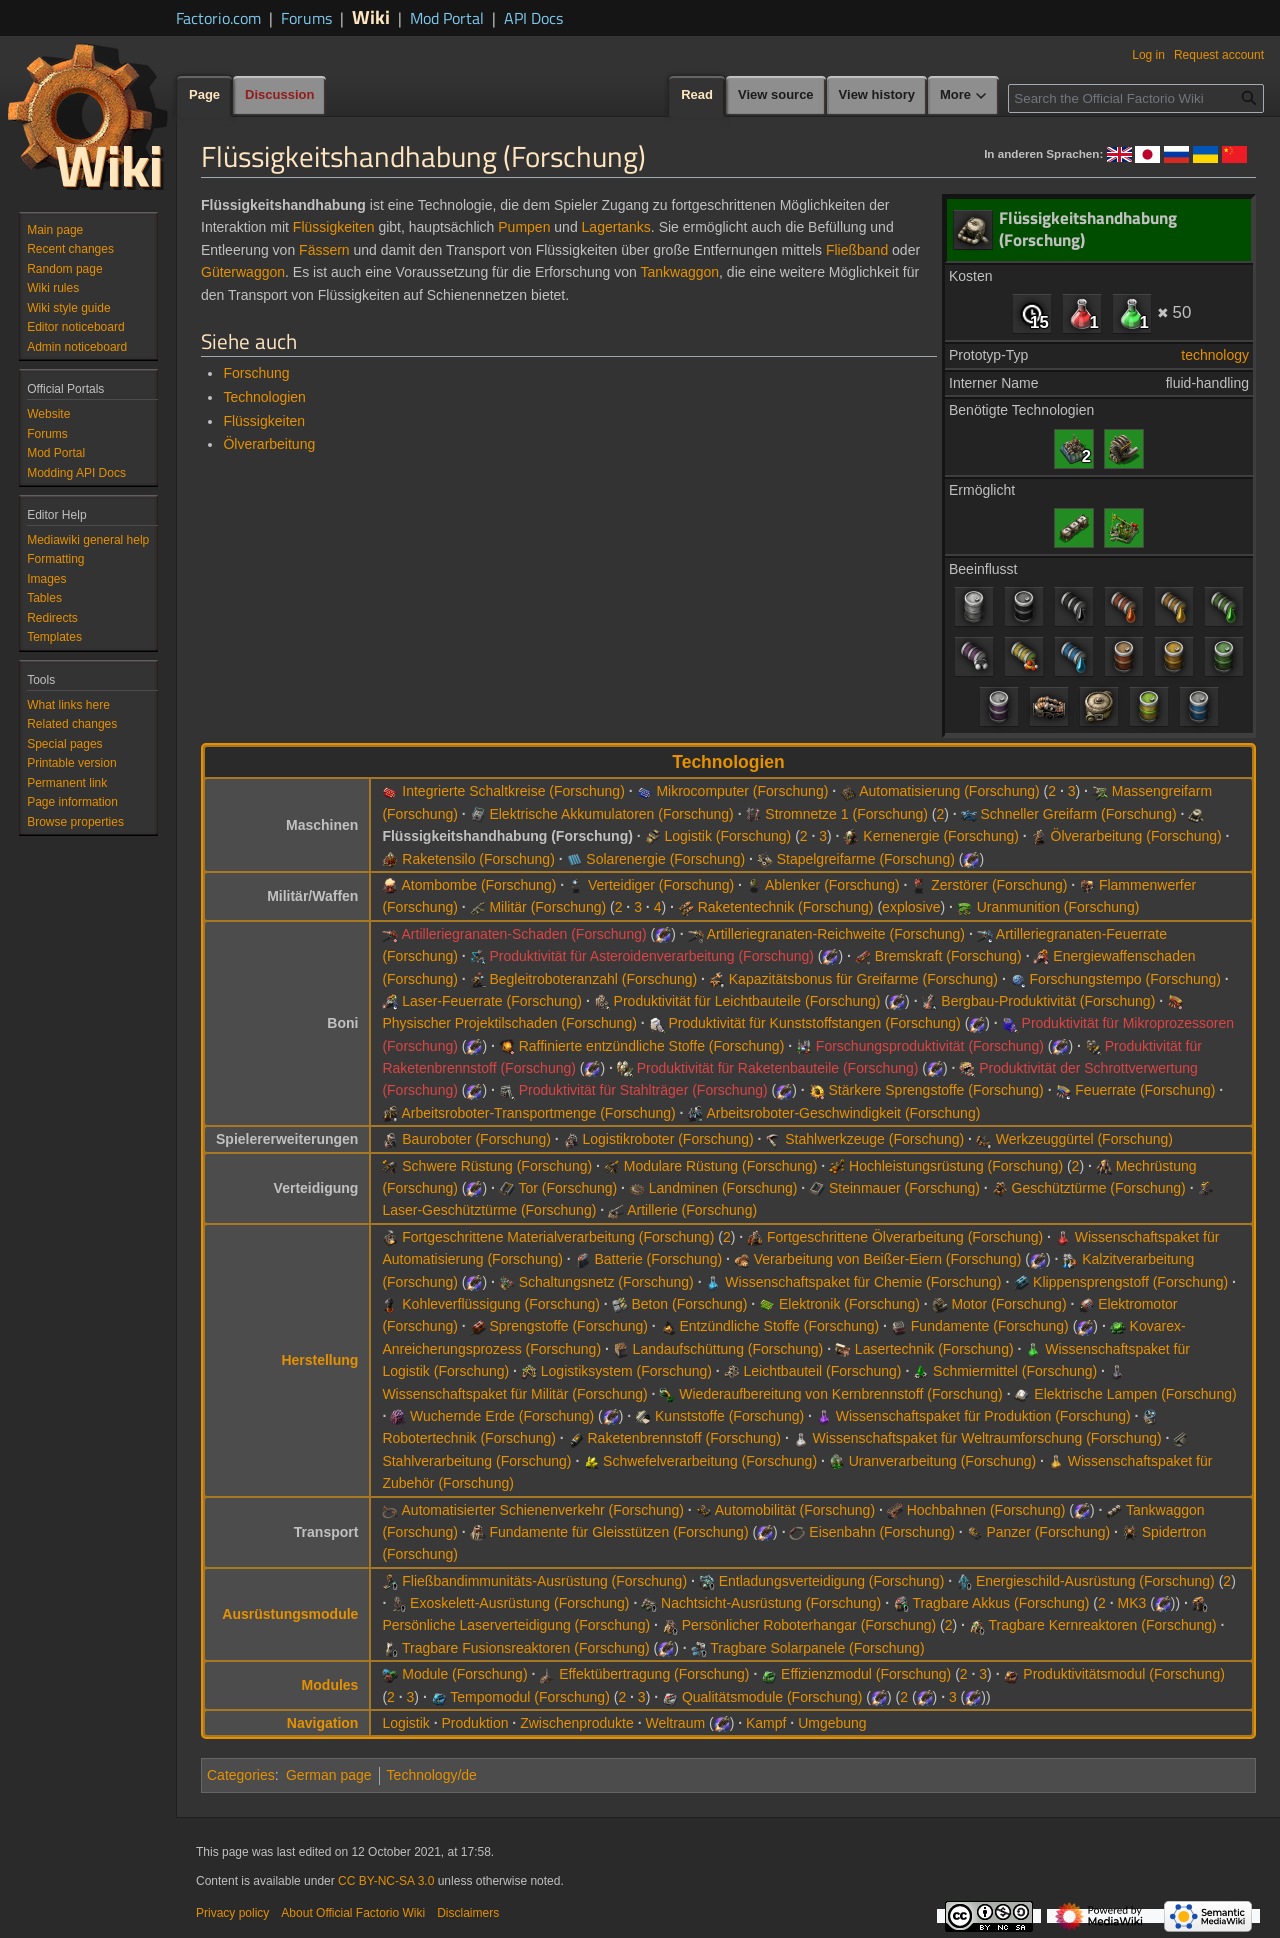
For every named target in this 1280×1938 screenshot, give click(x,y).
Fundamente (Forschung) (990, 1326)
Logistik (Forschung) (727, 836)
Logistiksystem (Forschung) (626, 1371)
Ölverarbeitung (269, 444)
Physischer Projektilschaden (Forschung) (509, 1023)
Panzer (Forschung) (1048, 1532)
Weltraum (675, 1723)
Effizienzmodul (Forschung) (866, 1674)
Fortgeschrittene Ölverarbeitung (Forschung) (905, 1237)
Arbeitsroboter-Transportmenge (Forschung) (539, 1113)
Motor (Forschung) (1008, 1304)
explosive (911, 907)
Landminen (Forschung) (723, 1188)
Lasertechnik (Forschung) (934, 1349)
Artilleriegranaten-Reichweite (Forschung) (836, 934)
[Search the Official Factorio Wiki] (1136, 98)
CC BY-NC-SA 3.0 (386, 1881)
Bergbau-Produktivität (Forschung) (1048, 1001)
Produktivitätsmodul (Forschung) (1124, 1674)
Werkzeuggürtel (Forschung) (1084, 1139)
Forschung (256, 373)
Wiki (371, 16)
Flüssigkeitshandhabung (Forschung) (507, 836)
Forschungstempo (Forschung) (1125, 979)
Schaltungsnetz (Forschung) (606, 1282)
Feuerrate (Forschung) (1145, 1090)
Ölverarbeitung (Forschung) (1136, 836)
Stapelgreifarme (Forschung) (866, 859)
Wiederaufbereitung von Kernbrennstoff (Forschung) (840, 1394)
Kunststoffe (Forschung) (729, 1416)
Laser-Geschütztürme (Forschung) (489, 1210)
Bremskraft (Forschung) (948, 956)
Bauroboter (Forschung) (476, 1139)
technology (1215, 355)
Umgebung (832, 1723)
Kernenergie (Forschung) (941, 836)
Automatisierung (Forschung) (949, 791)
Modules (330, 1685)
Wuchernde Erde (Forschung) (502, 1416)
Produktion (475, 1723)
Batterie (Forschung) (658, 1259)
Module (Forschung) (464, 1674)
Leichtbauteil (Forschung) (823, 1371)
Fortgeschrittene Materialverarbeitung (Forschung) (558, 1237)
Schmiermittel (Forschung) (1015, 1371)
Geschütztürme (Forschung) (1099, 1188)
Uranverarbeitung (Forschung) (943, 1461)
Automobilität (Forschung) (795, 1510)
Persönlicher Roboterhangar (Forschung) (809, 1625)
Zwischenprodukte (577, 1723)
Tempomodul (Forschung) (530, 1697)
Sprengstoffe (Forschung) (568, 1326)
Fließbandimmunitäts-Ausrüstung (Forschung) (544, 1581)
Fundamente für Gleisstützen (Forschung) (618, 1532)
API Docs (533, 18)
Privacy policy (232, 1913)
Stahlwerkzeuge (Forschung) (874, 1139)
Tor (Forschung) (567, 1188)
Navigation (323, 1723)
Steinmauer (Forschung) (904, 1188)
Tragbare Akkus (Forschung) (1001, 1603)
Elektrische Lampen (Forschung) (1135, 1394)
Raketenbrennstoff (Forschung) (684, 1438)
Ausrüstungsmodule (290, 1614)
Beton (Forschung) (690, 1304)
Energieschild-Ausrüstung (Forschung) (1095, 1581)
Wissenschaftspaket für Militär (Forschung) (514, 1394)
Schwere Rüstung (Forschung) (497, 1166)
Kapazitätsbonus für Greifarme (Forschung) (863, 979)
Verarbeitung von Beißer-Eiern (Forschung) (888, 1259)
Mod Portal (447, 18)
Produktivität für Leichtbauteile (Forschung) (747, 1001)
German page (329, 1775)
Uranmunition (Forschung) (1058, 907)
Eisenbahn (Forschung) (882, 1532)
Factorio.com (218, 18)
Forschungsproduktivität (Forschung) (930, 1046)
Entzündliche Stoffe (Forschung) (779, 1326)
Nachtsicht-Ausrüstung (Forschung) (771, 1603)
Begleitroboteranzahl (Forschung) (593, 979)
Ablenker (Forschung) (832, 885)
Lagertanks (616, 227)
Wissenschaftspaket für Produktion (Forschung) (983, 1416)
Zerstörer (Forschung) (999, 885)
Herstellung (319, 1360)
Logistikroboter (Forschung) (667, 1139)
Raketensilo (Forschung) (478, 859)
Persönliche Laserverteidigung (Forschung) (516, 1625)
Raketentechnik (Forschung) (786, 907)
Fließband (857, 250)
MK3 (1132, 1603)
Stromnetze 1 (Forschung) (846, 814)
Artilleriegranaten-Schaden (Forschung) (524, 934)
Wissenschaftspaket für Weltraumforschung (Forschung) (987, 1438)
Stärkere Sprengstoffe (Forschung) (935, 1090)
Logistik (405, 1723)
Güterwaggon (243, 272)
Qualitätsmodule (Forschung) (772, 1697)
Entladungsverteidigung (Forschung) (832, 1581)
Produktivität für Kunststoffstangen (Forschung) (814, 1023)
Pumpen (524, 227)
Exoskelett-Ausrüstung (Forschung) (519, 1603)
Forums (306, 18)
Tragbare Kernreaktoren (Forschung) (1102, 1625)
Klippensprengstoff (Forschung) (1130, 1282)
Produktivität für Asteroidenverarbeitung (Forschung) (651, 956)
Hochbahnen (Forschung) (986, 1510)
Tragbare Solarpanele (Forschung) (817, 1648)
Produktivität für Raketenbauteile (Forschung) (778, 1068)
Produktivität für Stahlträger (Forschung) (643, 1090)
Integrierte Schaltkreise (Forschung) (513, 791)
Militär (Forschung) (547, 907)
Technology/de (432, 1775)
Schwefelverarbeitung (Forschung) (710, 1461)
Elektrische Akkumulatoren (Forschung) (611, 814)
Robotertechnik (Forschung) (469, 1438)
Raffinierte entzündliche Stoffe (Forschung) (652, 1046)
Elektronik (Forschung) (849, 1304)
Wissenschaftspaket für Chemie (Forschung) (863, 1282)
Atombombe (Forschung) (479, 885)
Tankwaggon (679, 272)
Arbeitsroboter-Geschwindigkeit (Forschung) (843, 1113)
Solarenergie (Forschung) (665, 859)
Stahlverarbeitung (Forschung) (476, 1461)
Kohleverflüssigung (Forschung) (501, 1304)
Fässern (324, 250)
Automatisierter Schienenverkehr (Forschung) (543, 1510)
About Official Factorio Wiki (353, 1913)
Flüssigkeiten (334, 227)
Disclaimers (468, 1913)
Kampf (766, 1723)
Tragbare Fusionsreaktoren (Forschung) (526, 1648)
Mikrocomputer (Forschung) (742, 791)
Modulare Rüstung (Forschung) (721, 1166)
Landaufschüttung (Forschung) (728, 1349)
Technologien (264, 397)
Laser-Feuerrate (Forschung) (492, 1001)
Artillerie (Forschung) (692, 1210)
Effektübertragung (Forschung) (654, 1674)
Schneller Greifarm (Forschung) (1079, 814)
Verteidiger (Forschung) (661, 885)
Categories (241, 1775)
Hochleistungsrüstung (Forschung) (956, 1166)
